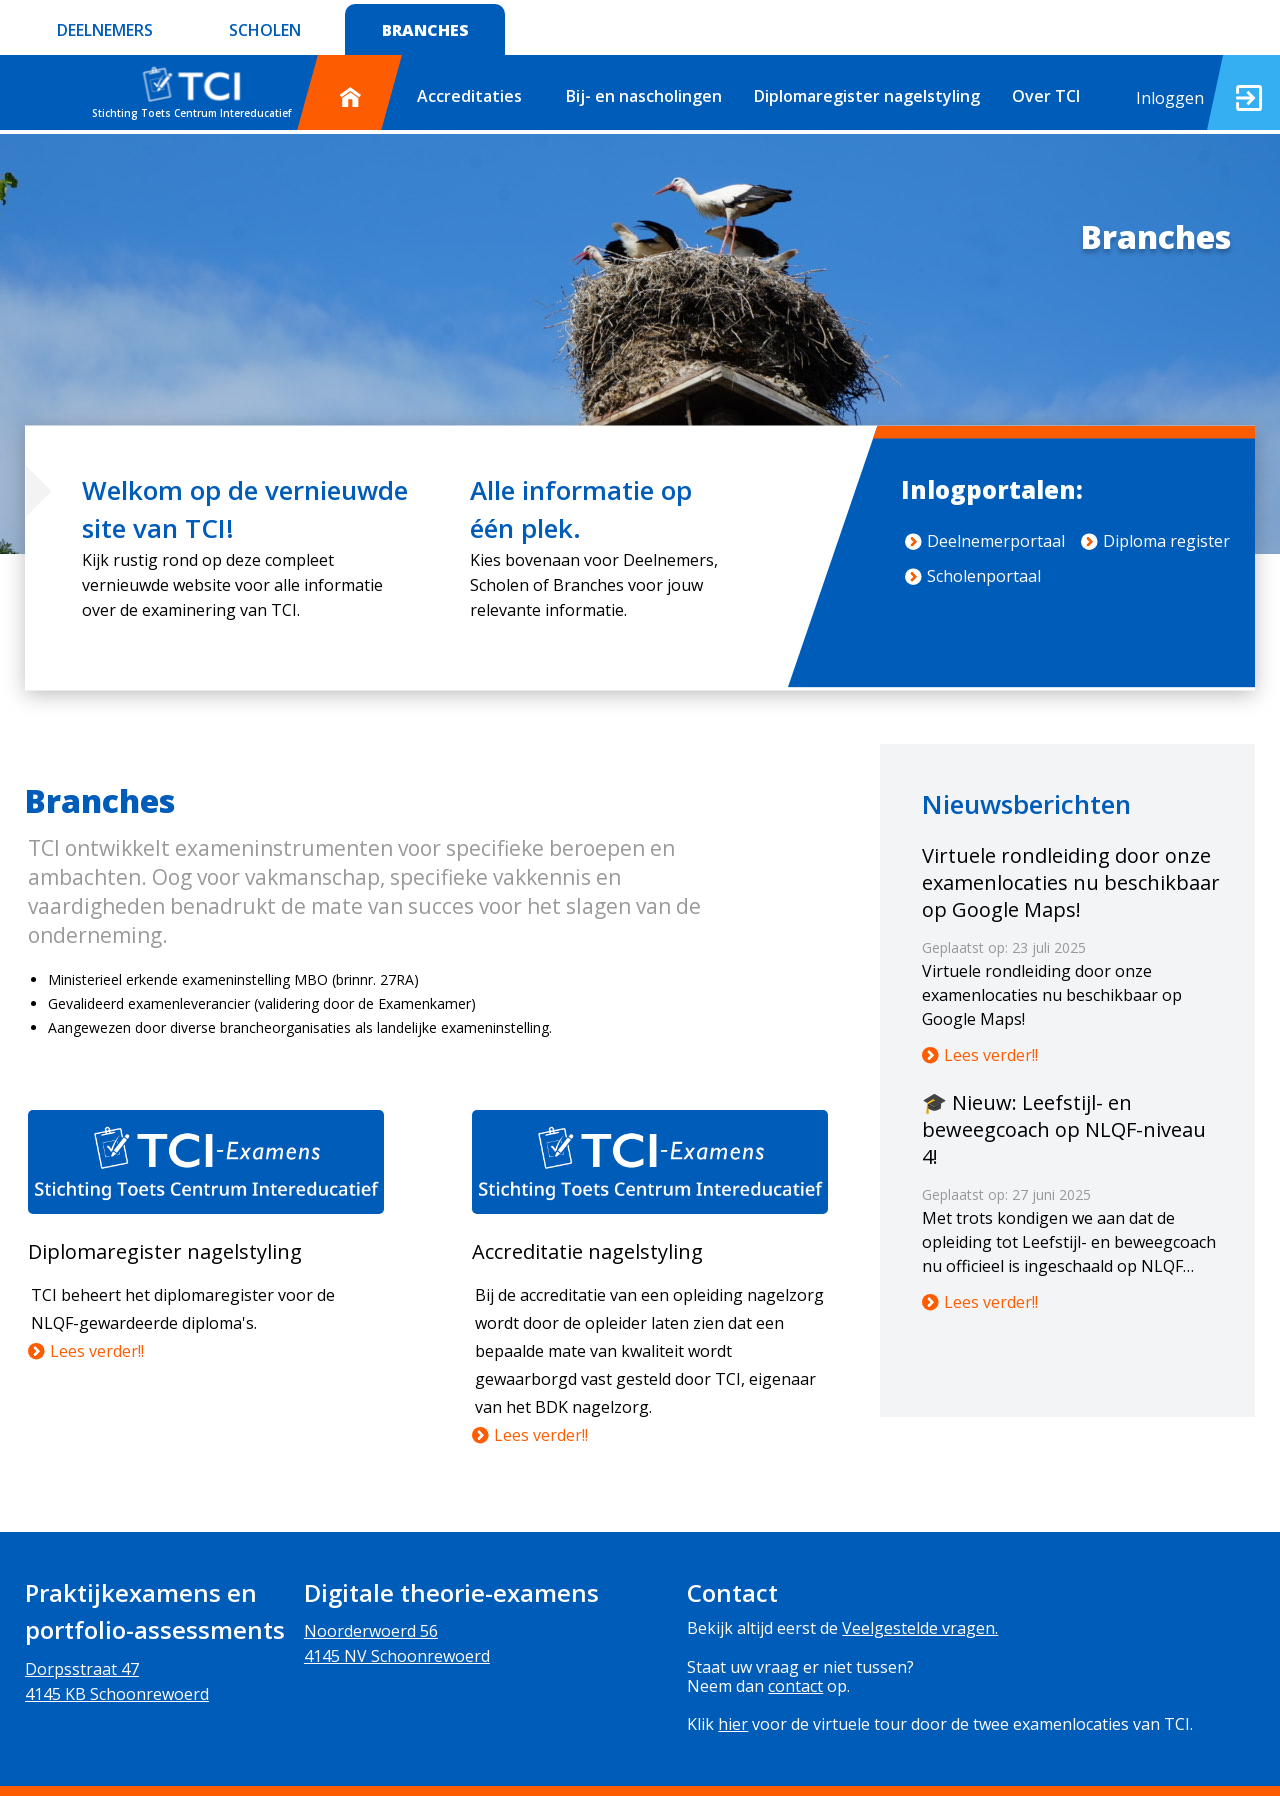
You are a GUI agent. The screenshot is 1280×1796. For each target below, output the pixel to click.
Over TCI (1046, 96)
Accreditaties (469, 96)
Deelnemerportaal (985, 541)
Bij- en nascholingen (644, 96)
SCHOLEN (265, 30)
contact (795, 1686)
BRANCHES (425, 30)
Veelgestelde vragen (918, 1628)
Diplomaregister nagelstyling (867, 96)
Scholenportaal (973, 576)
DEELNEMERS (105, 30)
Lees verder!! (86, 1351)
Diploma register (1155, 541)
